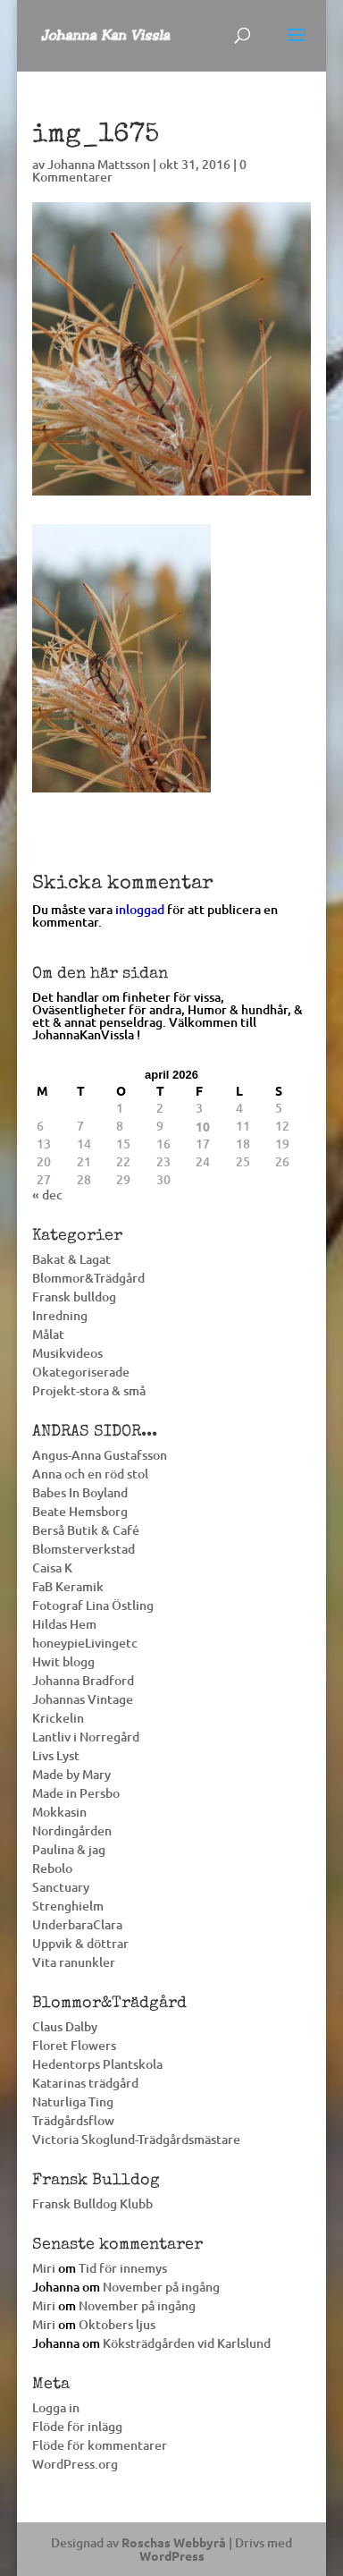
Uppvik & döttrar (80, 1943)
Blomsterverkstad (83, 1548)
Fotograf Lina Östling (93, 1605)
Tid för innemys (123, 2267)
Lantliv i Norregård (85, 1736)
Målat (48, 1334)
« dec (47, 1194)
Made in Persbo (76, 1792)
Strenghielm (68, 1905)
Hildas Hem (64, 1623)
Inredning (60, 1315)
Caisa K (52, 1567)
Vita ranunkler (73, 1961)
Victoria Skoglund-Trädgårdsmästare (136, 2139)
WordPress (172, 2555)
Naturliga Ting (72, 2101)
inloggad (139, 909)
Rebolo (52, 1868)
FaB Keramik (68, 1586)
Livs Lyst (55, 1755)
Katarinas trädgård (85, 2082)
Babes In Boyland (80, 1492)
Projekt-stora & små (89, 1390)
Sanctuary (60, 1886)
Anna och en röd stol (90, 1473)
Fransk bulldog (74, 1296)
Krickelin (58, 1717)
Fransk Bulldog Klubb (92, 2203)
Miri (43, 2267)
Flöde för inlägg (77, 2426)
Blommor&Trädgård (88, 1277)
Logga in (55, 2407)
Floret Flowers (74, 2045)
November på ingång (161, 2286)
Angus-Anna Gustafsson (99, 1454)
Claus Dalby (64, 2026)
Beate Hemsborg (80, 1511)
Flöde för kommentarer (99, 2444)
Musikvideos (67, 1352)
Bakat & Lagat (71, 1258)
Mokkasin (59, 1811)
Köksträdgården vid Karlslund (187, 2342)
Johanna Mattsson (98, 164)
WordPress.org (75, 2463)
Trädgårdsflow (73, 2120)
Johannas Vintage (82, 1698)
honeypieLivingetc (85, 1642)
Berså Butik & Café (85, 1529)
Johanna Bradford (83, 1680)
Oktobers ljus (117, 2324)
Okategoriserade (81, 1371)
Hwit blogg (63, 1661)
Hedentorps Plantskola (97, 2063)
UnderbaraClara (77, 1924)
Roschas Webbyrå (173, 2542)
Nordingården (72, 1830)
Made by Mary (71, 1774)
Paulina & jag (68, 1849)
